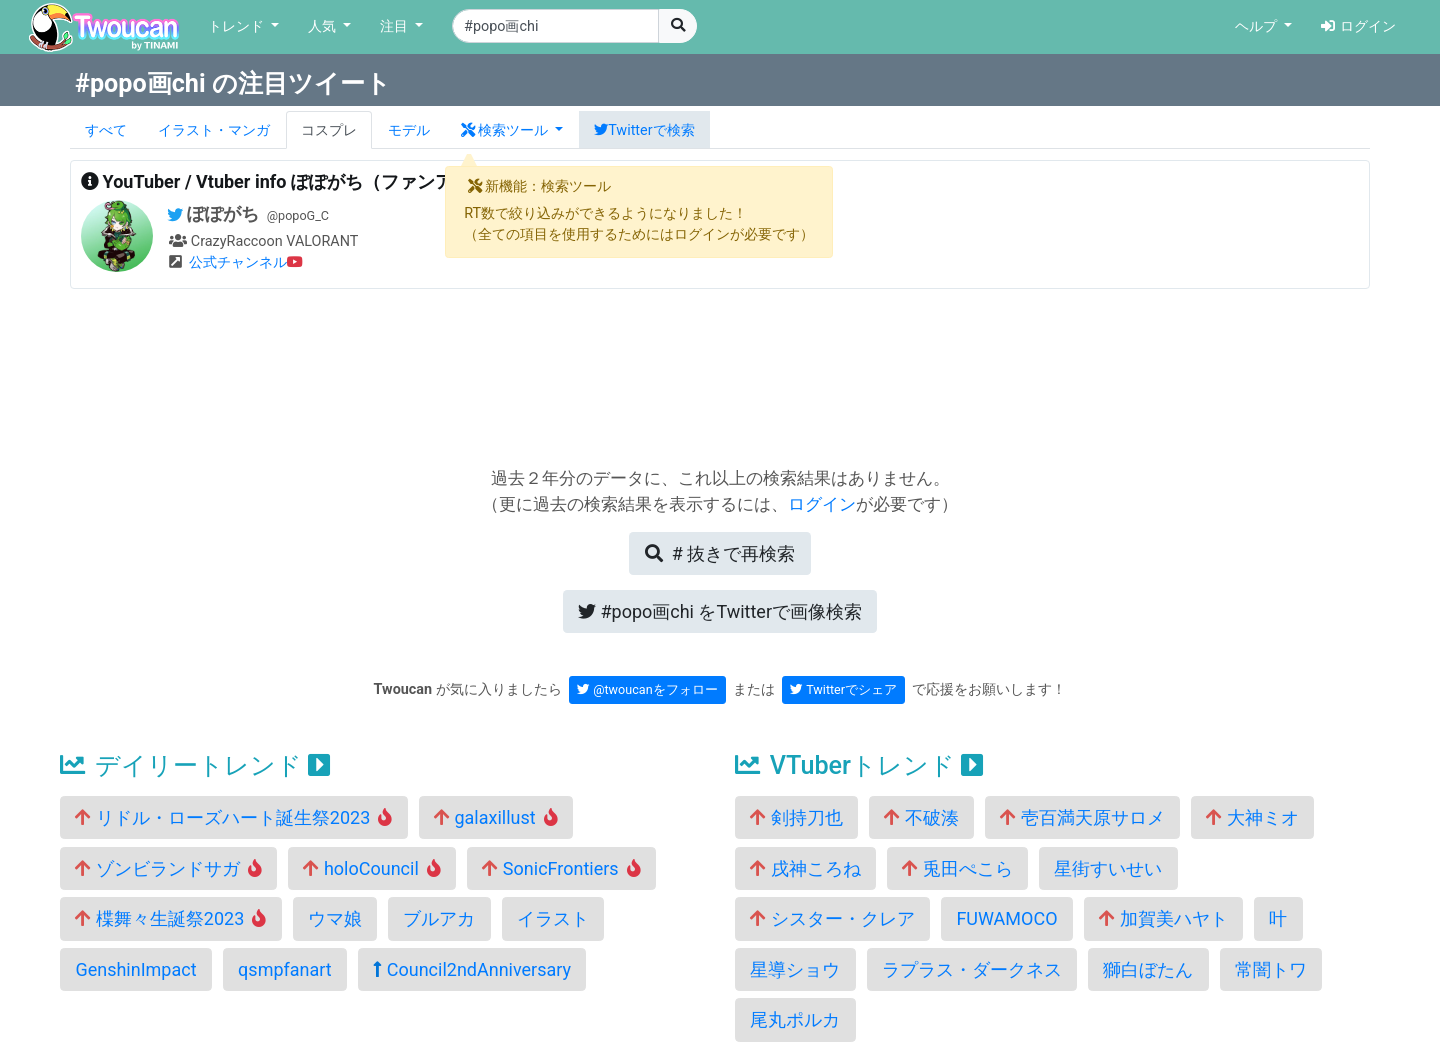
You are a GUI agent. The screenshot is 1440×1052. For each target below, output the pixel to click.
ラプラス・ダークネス (972, 969)
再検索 (720, 553)
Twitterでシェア (843, 689)
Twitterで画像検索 (720, 611)
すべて (106, 130)
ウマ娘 (335, 918)
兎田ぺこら (957, 868)
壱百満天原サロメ (1082, 817)
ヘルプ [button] (1258, 26)
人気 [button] (324, 26)
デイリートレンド (195, 765)
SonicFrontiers (561, 868)
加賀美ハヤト (1163, 918)
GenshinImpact (135, 969)
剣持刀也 (796, 817)
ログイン (1358, 26)
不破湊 (921, 817)
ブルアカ (439, 918)
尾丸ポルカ (795, 1019)
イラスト (553, 918)
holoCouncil (371, 868)
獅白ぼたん (1148, 969)
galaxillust (496, 817)
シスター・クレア (832, 918)
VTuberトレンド (859, 765)
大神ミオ (1252, 817)
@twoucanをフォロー (647, 689)
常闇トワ (1271, 969)
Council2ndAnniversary (472, 969)
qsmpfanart (285, 969)
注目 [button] (396, 26)
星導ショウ (795, 969)
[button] (512, 130)
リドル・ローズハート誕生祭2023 (233, 817)
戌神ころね (805, 868)
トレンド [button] (238, 26)
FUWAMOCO (1006, 918)
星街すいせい (1108, 868)
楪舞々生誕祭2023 (170, 918)
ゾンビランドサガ (168, 868)
